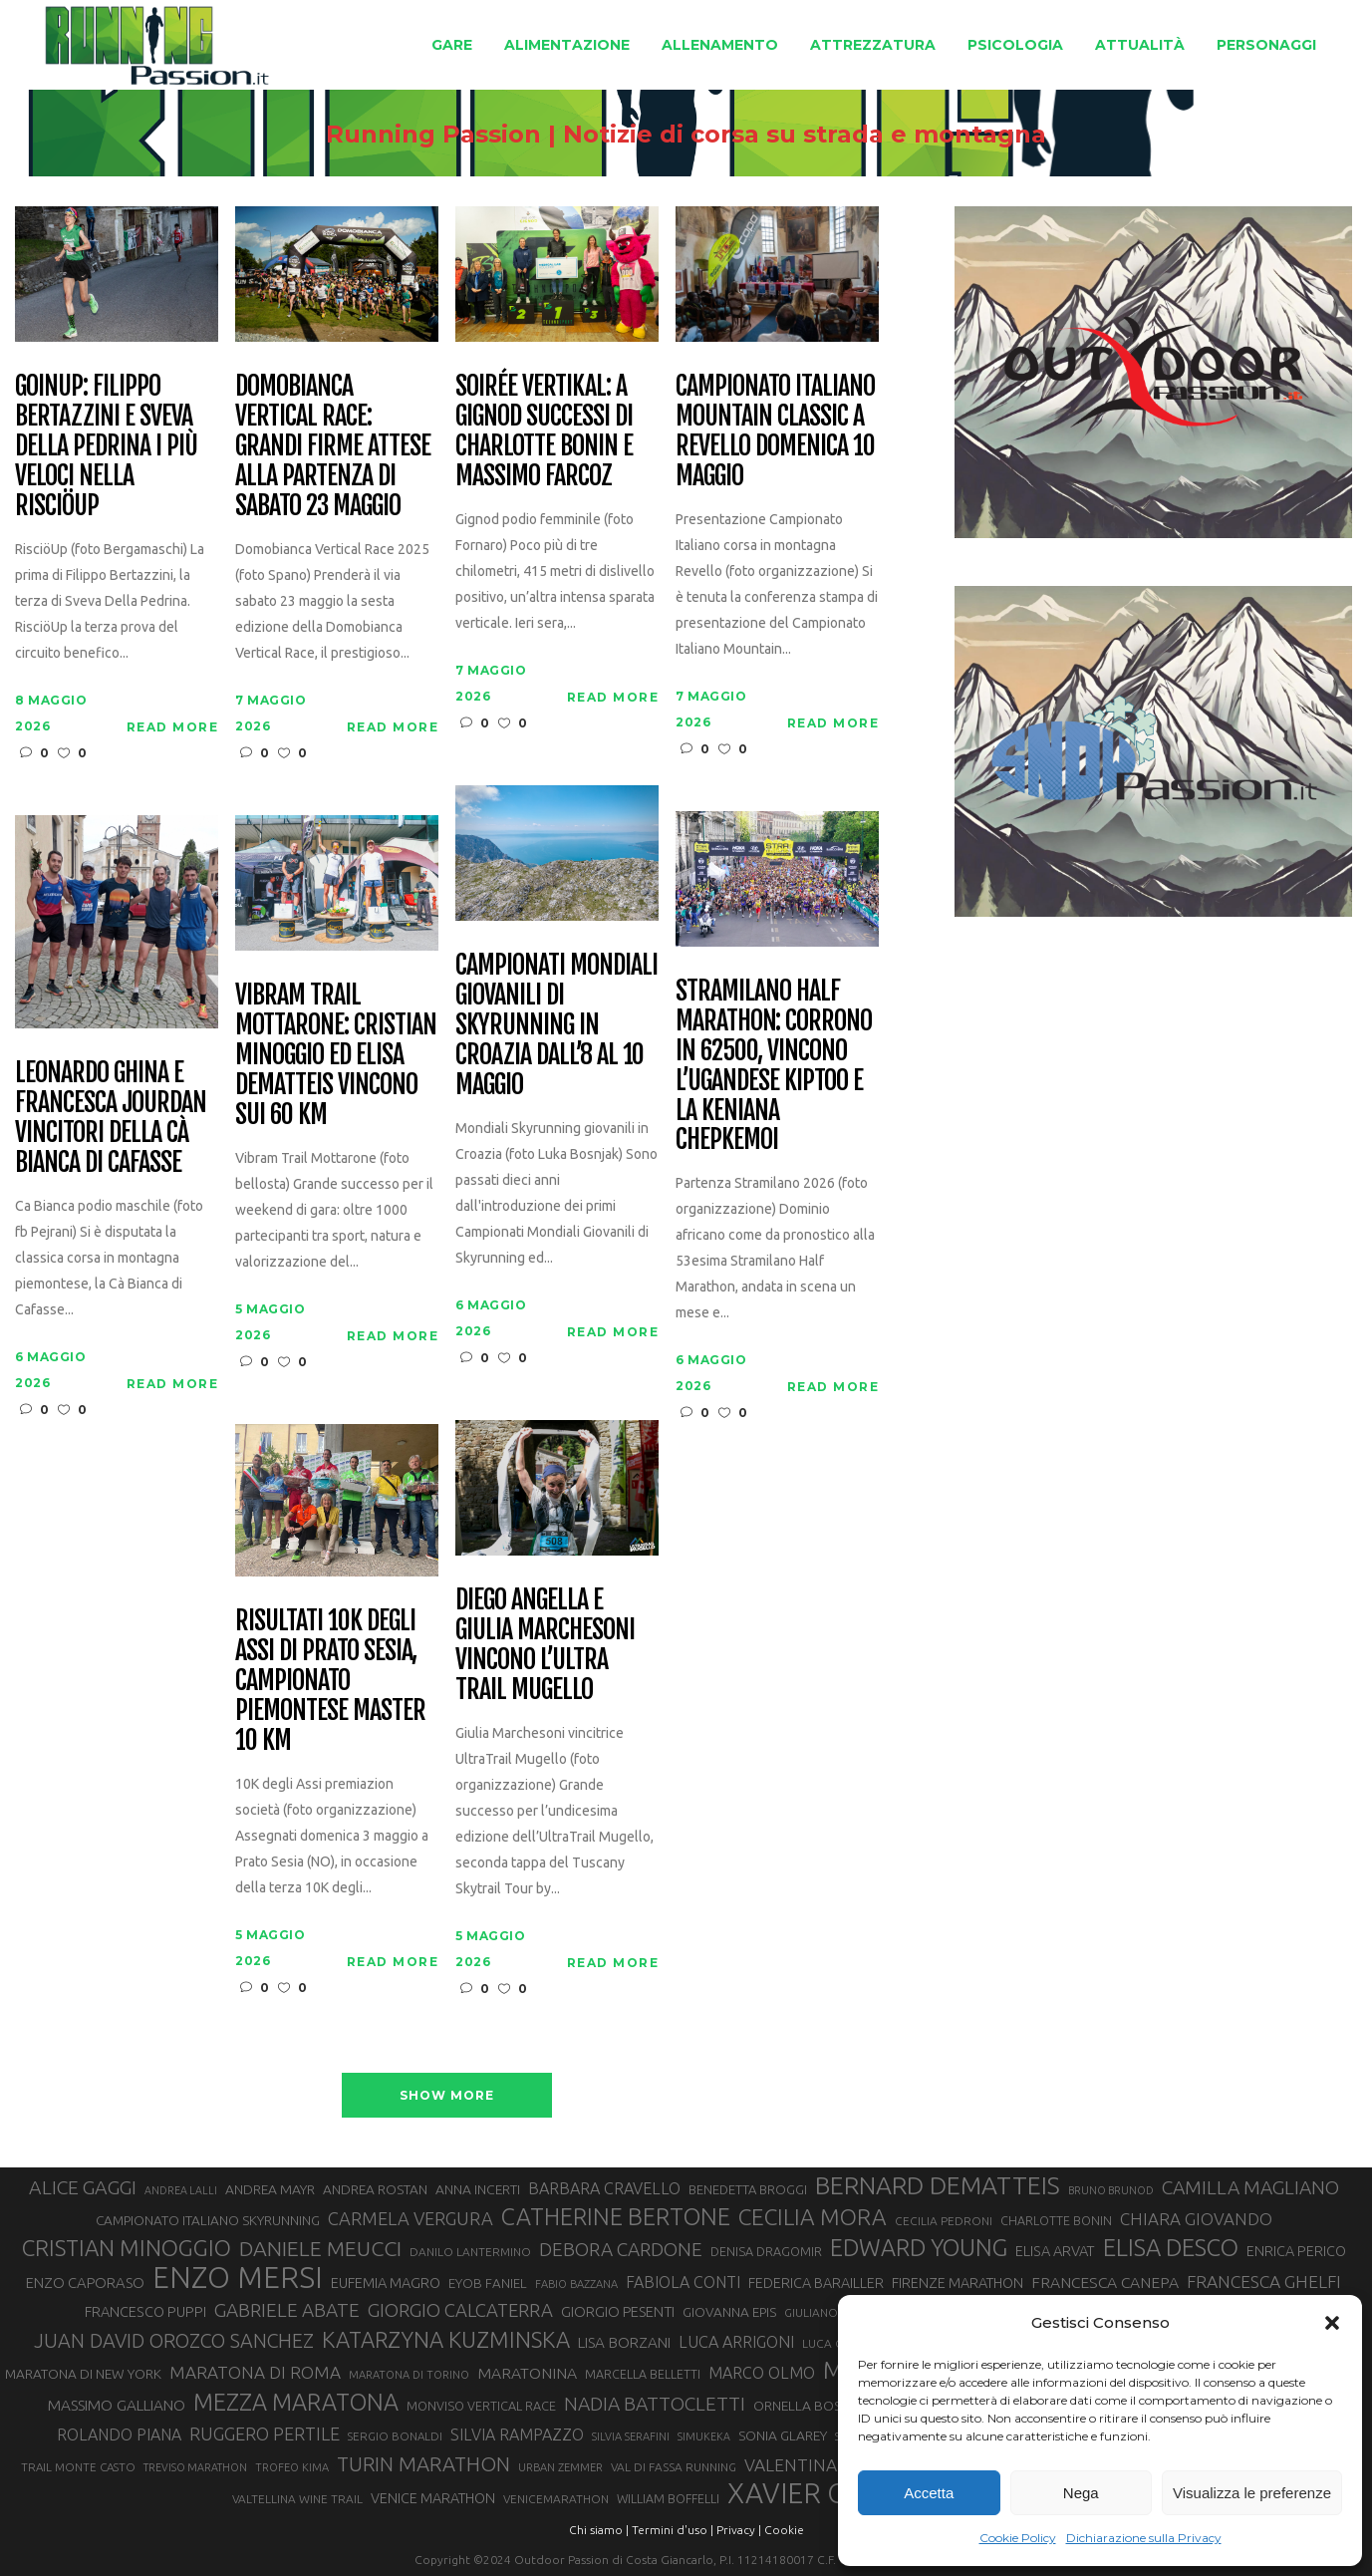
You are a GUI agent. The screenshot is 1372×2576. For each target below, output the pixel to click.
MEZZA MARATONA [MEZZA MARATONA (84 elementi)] (296, 2402)
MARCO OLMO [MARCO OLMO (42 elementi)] (761, 2373)
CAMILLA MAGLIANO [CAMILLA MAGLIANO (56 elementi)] (1250, 2187)
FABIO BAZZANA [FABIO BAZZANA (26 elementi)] (576, 2284)
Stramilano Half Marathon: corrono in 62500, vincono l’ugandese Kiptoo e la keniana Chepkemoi (773, 1066)
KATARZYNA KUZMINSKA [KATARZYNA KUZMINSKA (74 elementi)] (446, 2339)
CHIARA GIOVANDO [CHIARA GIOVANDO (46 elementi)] (1196, 2218)
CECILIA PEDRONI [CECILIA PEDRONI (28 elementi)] (943, 2220)
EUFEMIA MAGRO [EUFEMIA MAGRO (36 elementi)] (385, 2282)
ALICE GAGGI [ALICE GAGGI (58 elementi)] (83, 2187)
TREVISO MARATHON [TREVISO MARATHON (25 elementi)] (195, 2467)
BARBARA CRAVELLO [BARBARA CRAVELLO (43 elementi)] (604, 2188)
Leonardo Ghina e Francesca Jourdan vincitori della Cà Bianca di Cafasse (110, 1118)
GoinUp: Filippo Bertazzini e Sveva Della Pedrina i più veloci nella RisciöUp (105, 446)
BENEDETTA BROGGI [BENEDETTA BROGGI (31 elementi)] (747, 2189)
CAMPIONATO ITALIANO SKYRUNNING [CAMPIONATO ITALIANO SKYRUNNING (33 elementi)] (208, 2220)
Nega (1081, 2492)
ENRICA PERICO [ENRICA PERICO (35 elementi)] (1296, 2251)
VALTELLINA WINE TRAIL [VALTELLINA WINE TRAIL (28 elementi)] (297, 2498)
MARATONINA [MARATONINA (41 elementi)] (527, 2373)
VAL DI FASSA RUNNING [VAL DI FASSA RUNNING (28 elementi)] (673, 2466)
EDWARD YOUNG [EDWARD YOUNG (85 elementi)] (918, 2247)
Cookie (784, 2529)
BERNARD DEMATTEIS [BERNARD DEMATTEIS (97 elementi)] (937, 2185)
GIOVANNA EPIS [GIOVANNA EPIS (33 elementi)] (729, 2312)
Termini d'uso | (672, 2529)
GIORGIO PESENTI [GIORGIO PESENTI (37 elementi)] (618, 2311)
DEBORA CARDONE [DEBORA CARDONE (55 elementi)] (620, 2249)
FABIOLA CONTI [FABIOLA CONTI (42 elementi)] (683, 2282)
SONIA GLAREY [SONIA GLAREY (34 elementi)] (782, 2435)
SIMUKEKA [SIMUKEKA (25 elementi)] (704, 2436)
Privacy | (738, 2529)
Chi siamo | (599, 2529)
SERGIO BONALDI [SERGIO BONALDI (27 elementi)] (395, 2436)
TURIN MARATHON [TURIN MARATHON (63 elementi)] (423, 2463)
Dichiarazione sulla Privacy (1144, 2537)
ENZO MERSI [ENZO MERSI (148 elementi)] (237, 2278)
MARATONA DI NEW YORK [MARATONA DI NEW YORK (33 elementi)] (83, 2374)
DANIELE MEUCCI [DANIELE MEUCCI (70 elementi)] (320, 2248)
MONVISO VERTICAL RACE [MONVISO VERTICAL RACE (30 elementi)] (481, 2406)
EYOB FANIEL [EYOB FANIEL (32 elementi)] (487, 2283)
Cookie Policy (1017, 2537)
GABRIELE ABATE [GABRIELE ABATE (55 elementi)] (287, 2310)
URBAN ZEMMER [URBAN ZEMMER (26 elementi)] (560, 2467)
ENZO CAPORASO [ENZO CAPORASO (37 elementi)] (85, 2282)
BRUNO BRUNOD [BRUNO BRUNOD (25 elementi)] (1111, 2190)
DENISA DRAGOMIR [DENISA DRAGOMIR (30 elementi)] (766, 2251)
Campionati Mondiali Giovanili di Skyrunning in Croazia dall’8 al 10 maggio (556, 1025)
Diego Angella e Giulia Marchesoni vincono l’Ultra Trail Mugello (544, 1645)
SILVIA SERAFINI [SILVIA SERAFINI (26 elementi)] (631, 2436)
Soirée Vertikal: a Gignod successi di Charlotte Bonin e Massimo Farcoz (543, 431)
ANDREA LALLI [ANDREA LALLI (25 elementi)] (180, 2190)
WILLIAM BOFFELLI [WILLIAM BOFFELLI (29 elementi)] (668, 2498)
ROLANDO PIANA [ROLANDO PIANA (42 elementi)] (119, 2434)
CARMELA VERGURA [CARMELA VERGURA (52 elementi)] (410, 2218)
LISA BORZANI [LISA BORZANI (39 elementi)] (624, 2342)
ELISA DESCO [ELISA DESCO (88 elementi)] (1170, 2248)
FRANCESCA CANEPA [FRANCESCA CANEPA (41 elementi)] (1105, 2282)
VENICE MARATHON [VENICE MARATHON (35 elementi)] (433, 2498)
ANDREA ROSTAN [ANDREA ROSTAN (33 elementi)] (375, 2189)
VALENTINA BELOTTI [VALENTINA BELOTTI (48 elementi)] (827, 2464)
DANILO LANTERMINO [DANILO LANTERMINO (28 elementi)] (470, 2251)
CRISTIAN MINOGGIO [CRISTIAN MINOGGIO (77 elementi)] (126, 2247)
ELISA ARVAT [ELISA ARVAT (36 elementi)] (1055, 2250)
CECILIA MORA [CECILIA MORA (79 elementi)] (812, 2216)
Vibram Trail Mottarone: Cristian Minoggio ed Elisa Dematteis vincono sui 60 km (335, 1055)
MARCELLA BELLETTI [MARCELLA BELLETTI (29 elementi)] (642, 2374)
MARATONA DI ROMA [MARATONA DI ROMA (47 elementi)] (255, 2372)
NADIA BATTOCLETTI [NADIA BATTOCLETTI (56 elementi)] (654, 2404)
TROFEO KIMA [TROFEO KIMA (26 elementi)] (292, 2467)
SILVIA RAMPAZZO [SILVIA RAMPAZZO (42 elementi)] (517, 2434)
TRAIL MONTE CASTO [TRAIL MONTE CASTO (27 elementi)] (78, 2466)
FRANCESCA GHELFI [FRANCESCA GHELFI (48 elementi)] (1264, 2281)
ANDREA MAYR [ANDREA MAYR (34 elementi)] (270, 2189)
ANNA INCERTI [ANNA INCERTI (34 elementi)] (477, 2189)
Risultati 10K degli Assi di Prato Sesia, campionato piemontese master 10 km (329, 1680)
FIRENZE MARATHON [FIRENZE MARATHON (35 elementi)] (957, 2283)
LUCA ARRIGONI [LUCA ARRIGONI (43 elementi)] (736, 2342)
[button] (1332, 2323)
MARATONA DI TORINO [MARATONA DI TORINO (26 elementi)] (409, 2375)
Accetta (929, 2492)
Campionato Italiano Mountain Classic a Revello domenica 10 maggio (775, 431)
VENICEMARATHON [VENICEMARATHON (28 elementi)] (556, 2498)
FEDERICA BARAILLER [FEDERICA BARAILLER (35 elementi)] (816, 2283)
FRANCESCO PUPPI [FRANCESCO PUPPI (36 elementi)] (145, 2311)
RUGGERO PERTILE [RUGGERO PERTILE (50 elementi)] (264, 2433)
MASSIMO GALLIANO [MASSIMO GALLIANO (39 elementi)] (116, 2405)
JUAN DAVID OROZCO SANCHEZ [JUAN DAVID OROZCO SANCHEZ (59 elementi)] (174, 2341)
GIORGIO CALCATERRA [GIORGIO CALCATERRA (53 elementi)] (460, 2310)
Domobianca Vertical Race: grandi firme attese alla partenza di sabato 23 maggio (332, 446)
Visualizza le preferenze (1252, 2492)
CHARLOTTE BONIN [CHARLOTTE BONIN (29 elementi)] (1056, 2220)
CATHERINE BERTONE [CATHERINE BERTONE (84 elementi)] (615, 2216)
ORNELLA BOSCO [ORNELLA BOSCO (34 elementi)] (807, 2406)
